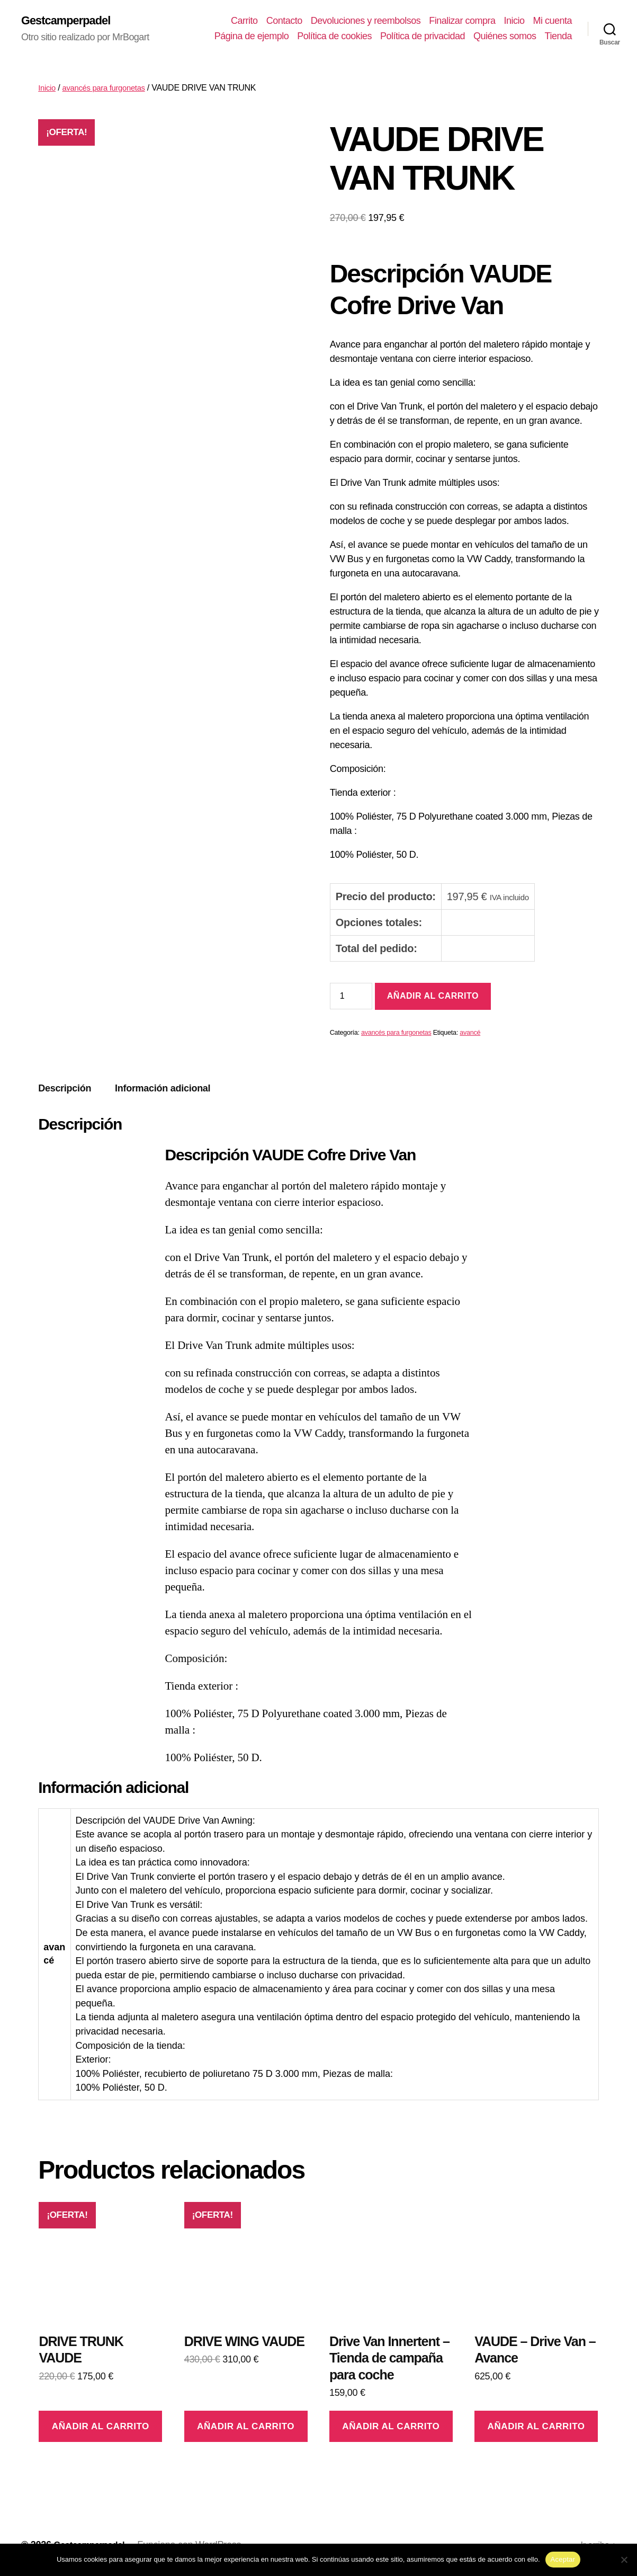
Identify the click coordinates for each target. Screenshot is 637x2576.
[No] (623, 2559)
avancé (470, 1034)
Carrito (244, 21)
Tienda (558, 37)
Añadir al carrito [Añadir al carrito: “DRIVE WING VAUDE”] (245, 2427)
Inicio (514, 21)
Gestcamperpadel (70, 21)
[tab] (64, 1090)
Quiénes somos (504, 37)
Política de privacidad (422, 37)
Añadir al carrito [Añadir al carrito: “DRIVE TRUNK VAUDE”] (100, 2427)
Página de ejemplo (251, 37)
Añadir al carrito (433, 996)
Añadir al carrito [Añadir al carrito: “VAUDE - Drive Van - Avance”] (536, 2427)
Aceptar (563, 2559)
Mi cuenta (552, 21)
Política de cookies (334, 37)
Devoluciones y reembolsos (366, 21)
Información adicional (162, 1090)
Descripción (64, 1090)
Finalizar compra (462, 21)
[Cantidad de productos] (351, 997)
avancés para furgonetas (109, 88)
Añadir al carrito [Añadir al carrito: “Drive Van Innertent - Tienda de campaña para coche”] (390, 2427)
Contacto (284, 21)
